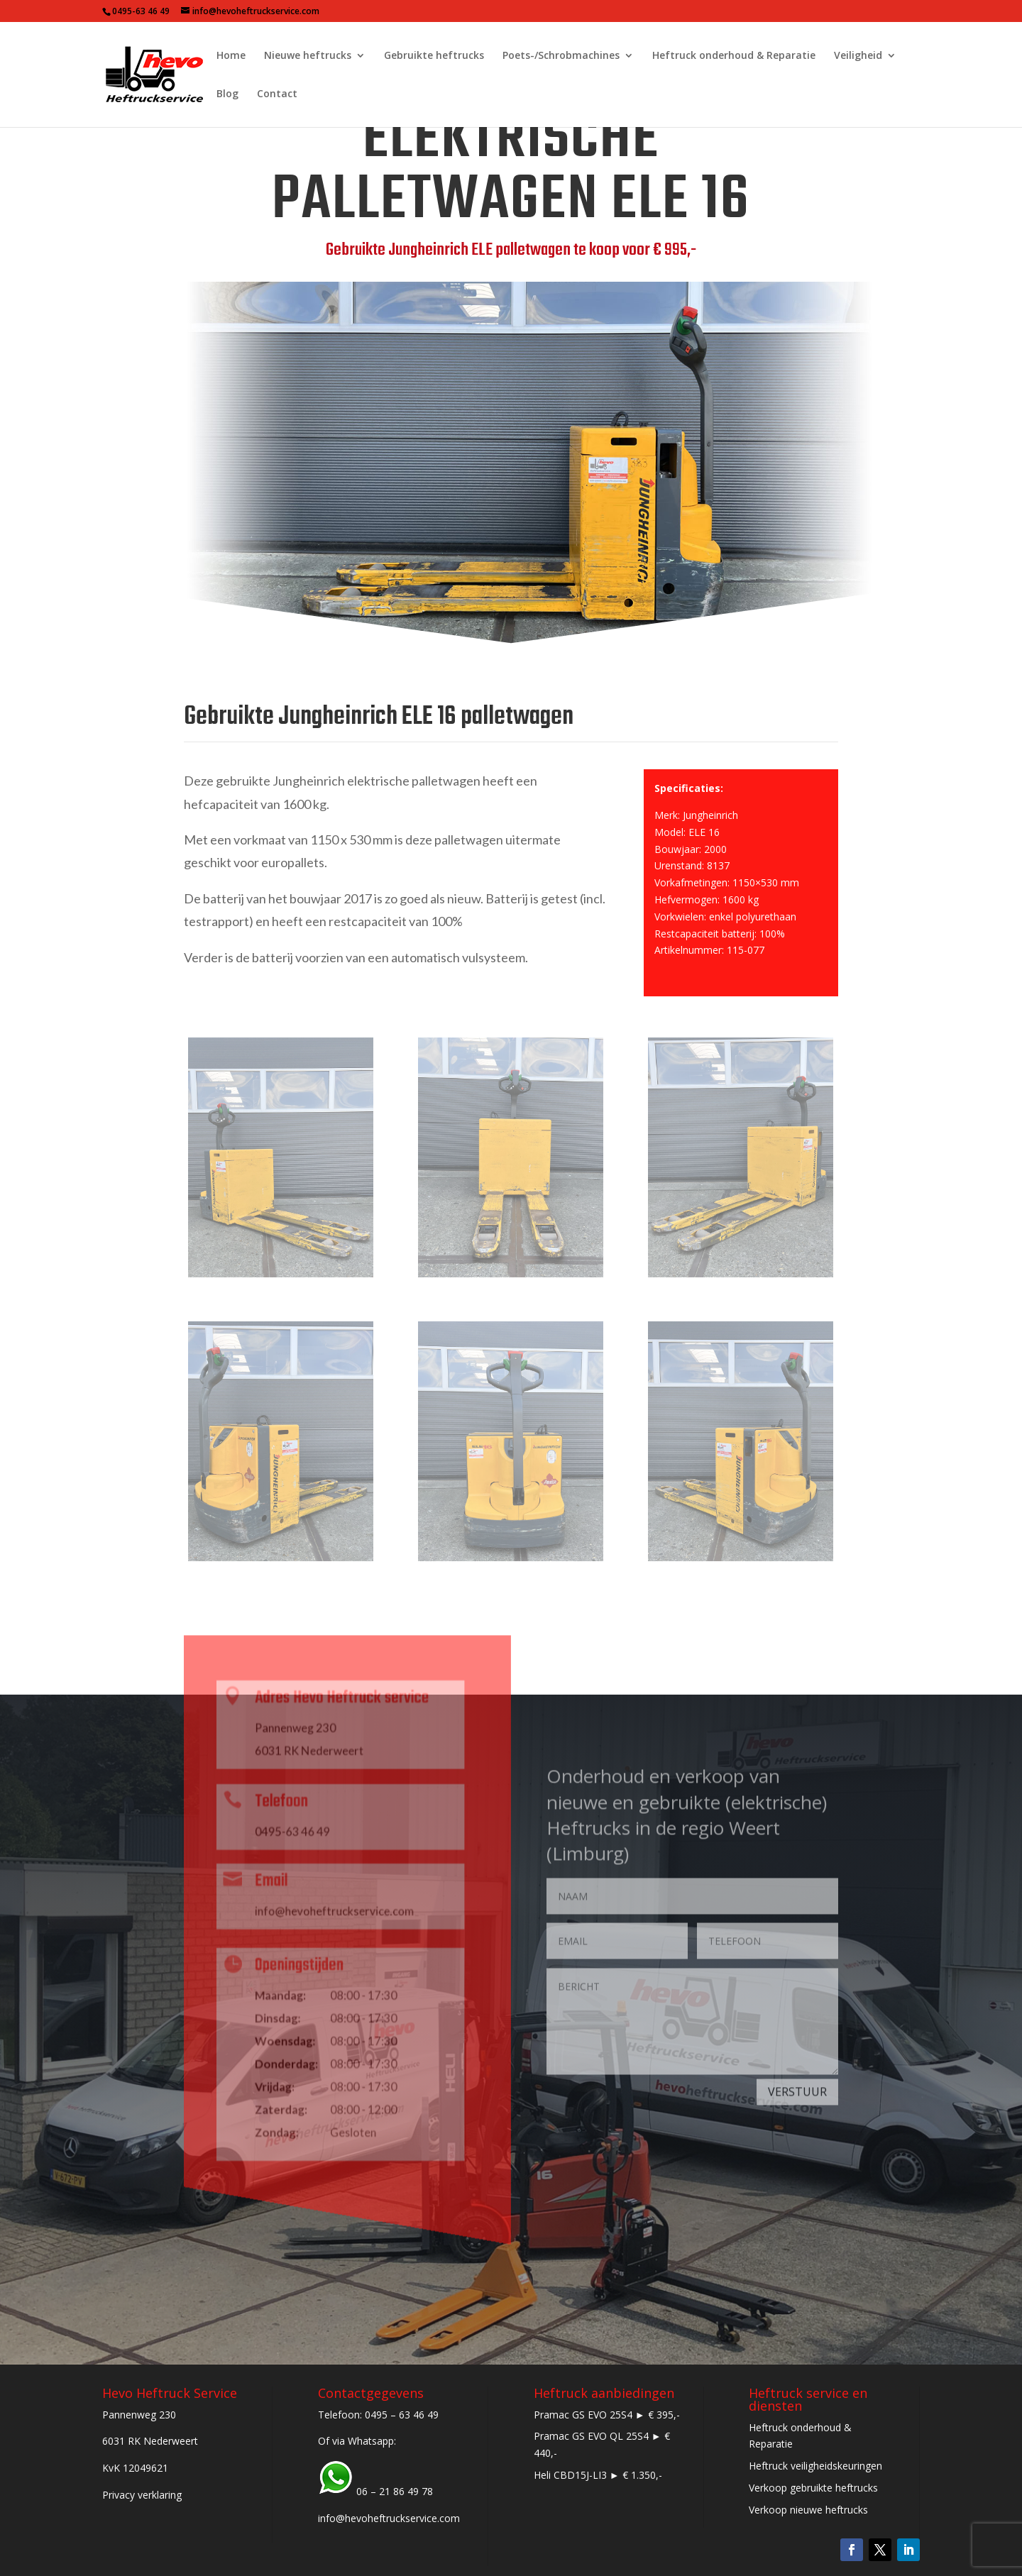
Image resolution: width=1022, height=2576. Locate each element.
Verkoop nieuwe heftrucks (808, 2509)
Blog (227, 94)
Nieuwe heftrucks (307, 56)
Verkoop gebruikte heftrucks (813, 2487)
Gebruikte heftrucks (434, 56)
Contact (277, 94)
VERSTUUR (797, 2105)
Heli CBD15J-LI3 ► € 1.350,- (598, 2475)
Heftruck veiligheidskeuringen (815, 2465)
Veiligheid (858, 56)
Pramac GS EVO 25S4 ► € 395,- (607, 2414)
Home (231, 56)
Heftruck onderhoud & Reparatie (733, 56)
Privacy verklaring (142, 2494)
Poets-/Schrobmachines (561, 56)
